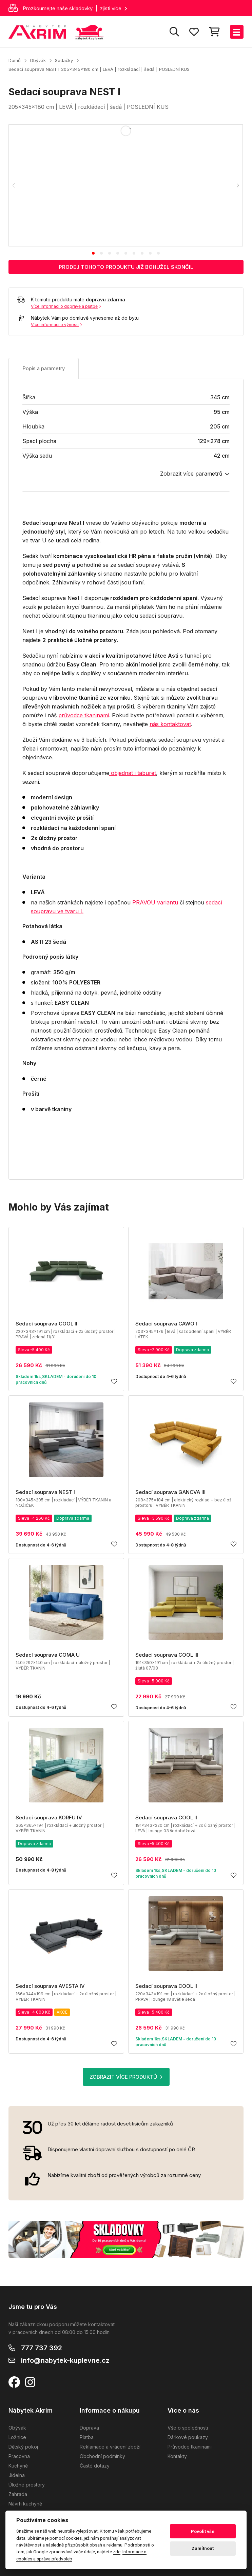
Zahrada (17, 2494)
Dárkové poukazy (188, 2437)
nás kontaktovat (170, 724)
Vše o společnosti (188, 2428)
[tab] (93, 253)
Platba (87, 2437)
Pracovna (19, 2456)
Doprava (89, 2428)
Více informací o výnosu (56, 324)
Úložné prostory (26, 2485)
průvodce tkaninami (83, 715)
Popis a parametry (43, 368)
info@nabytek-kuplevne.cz (65, 2360)
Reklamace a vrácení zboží (110, 2447)
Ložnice (17, 2437)
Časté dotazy (95, 2466)
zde (116, 2551)
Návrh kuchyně (25, 2504)
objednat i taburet (132, 773)
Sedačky (64, 60)
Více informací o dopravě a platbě (66, 306)
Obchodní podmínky (102, 2456)
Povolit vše (202, 2531)
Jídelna (16, 2475)
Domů (14, 60)
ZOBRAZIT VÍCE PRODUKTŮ (126, 2077)
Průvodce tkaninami (190, 2447)
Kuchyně (18, 2466)
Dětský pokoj (23, 2447)
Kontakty (177, 2456)
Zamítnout (203, 2548)
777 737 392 (41, 2348)
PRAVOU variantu (155, 902)
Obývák (38, 60)
